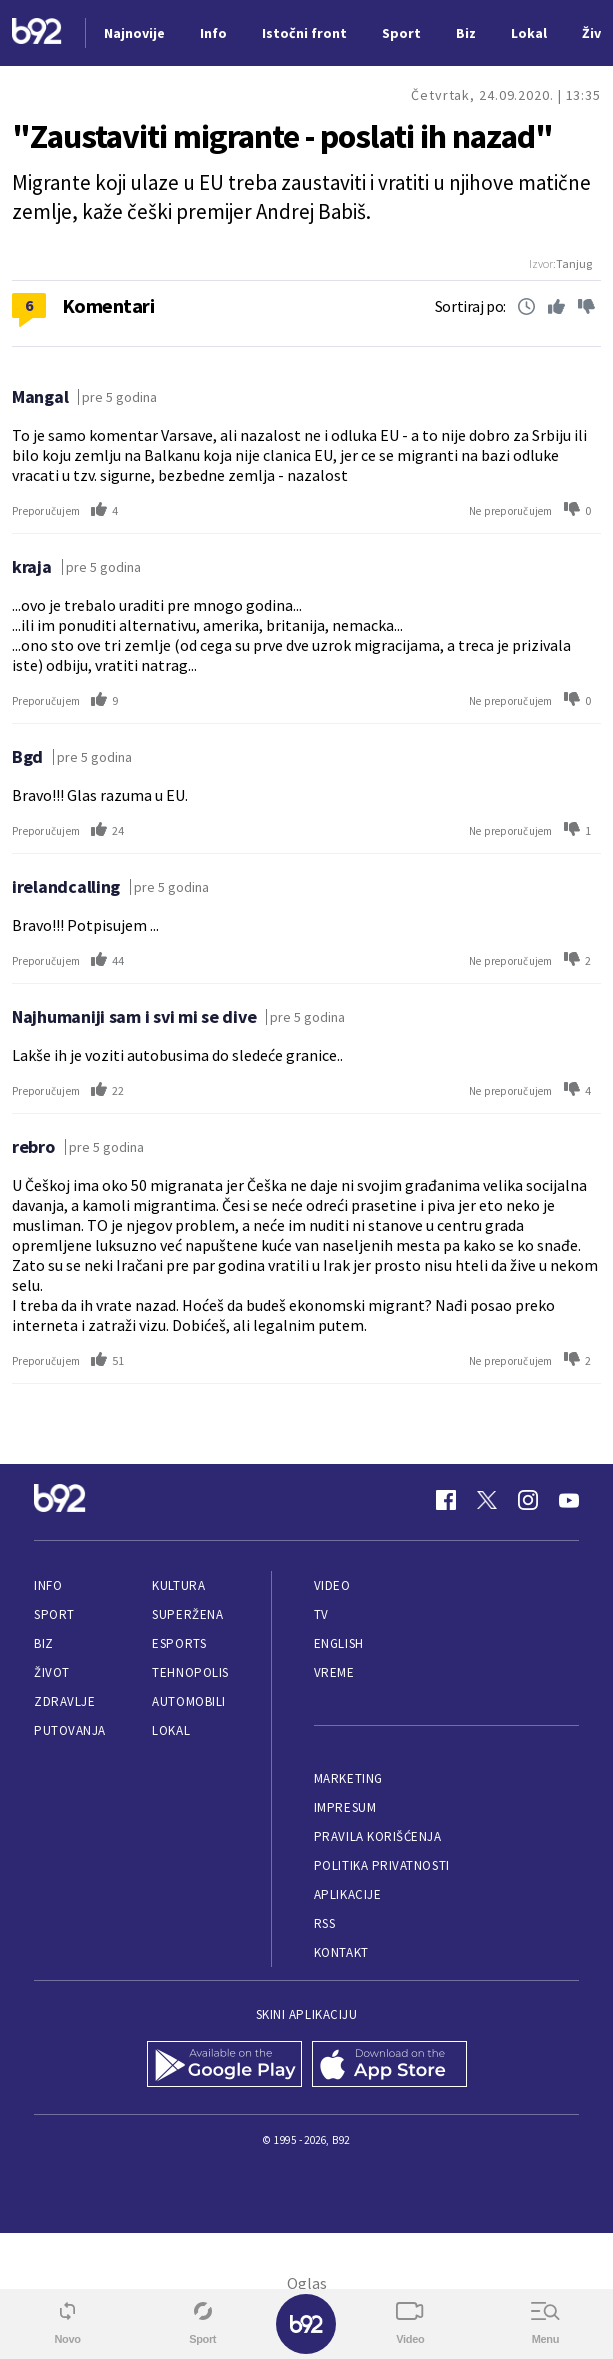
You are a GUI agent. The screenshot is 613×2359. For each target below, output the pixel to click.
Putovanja (70, 1730)
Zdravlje (64, 1701)
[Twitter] (487, 1500)
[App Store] (389, 2066)
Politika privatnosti (382, 1865)
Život (52, 1672)
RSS (325, 1923)
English (339, 1643)
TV (321, 1614)
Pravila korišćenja (378, 1836)
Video (332, 1585)
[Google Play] (224, 2066)
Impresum (345, 1807)
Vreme (334, 1672)
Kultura (178, 1585)
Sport (54, 1614)
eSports (179, 1643)
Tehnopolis (190, 1672)
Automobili (188, 1701)
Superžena (187, 1614)
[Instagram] (528, 1500)
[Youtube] (569, 1500)
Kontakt (341, 1952)
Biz (44, 1643)
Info (48, 1585)
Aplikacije (347, 1894)
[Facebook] (446, 1500)
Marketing (348, 1778)
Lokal (171, 1730)
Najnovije (134, 33)
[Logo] (37, 33)
